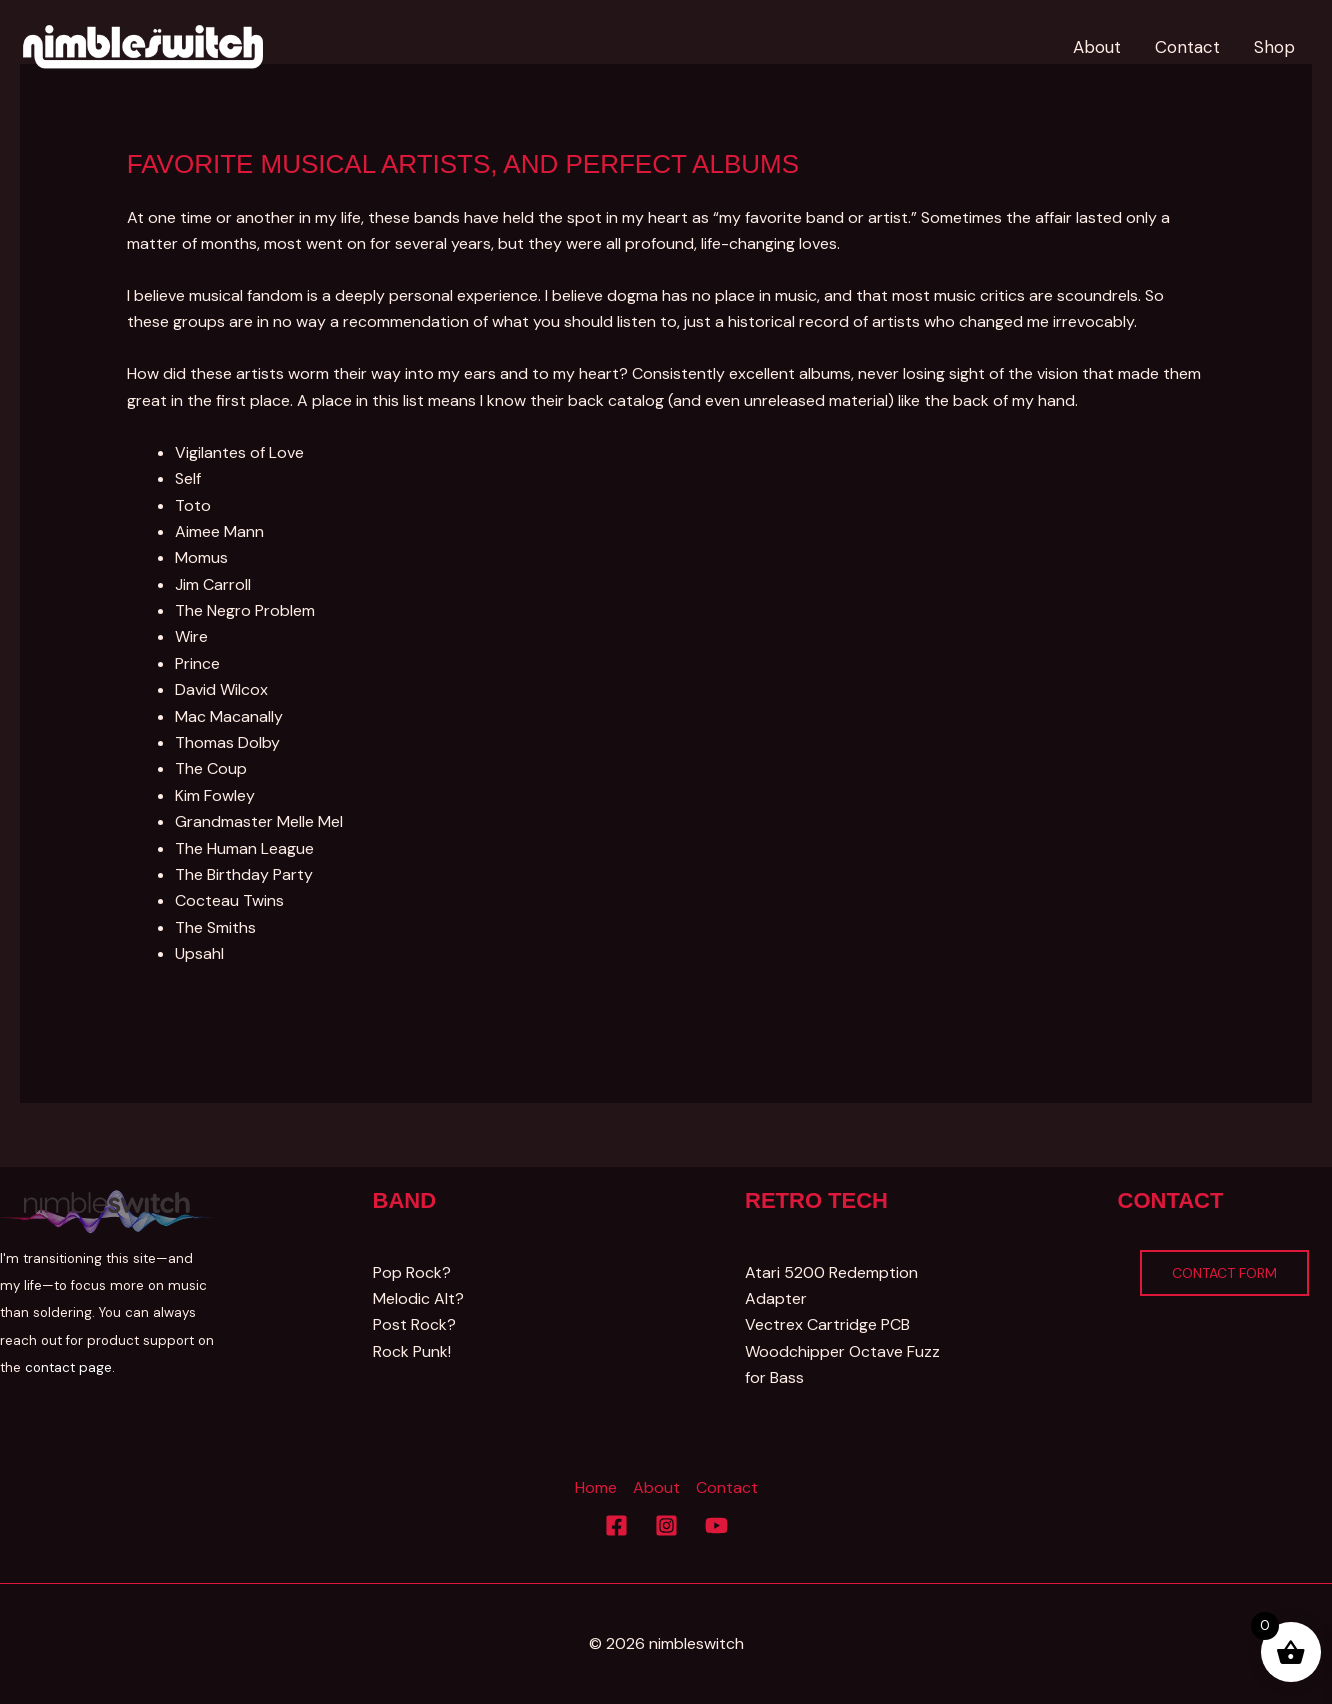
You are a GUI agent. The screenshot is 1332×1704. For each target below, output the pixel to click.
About (656, 1487)
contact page (68, 1367)
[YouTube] (716, 1525)
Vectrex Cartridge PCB (827, 1324)
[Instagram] (666, 1525)
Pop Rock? (412, 1272)
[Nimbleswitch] (145, 45)
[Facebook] (616, 1525)
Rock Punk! (412, 1351)
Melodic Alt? (418, 1298)
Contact (727, 1487)
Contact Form (1224, 1273)
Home (596, 1487)
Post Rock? (414, 1324)
